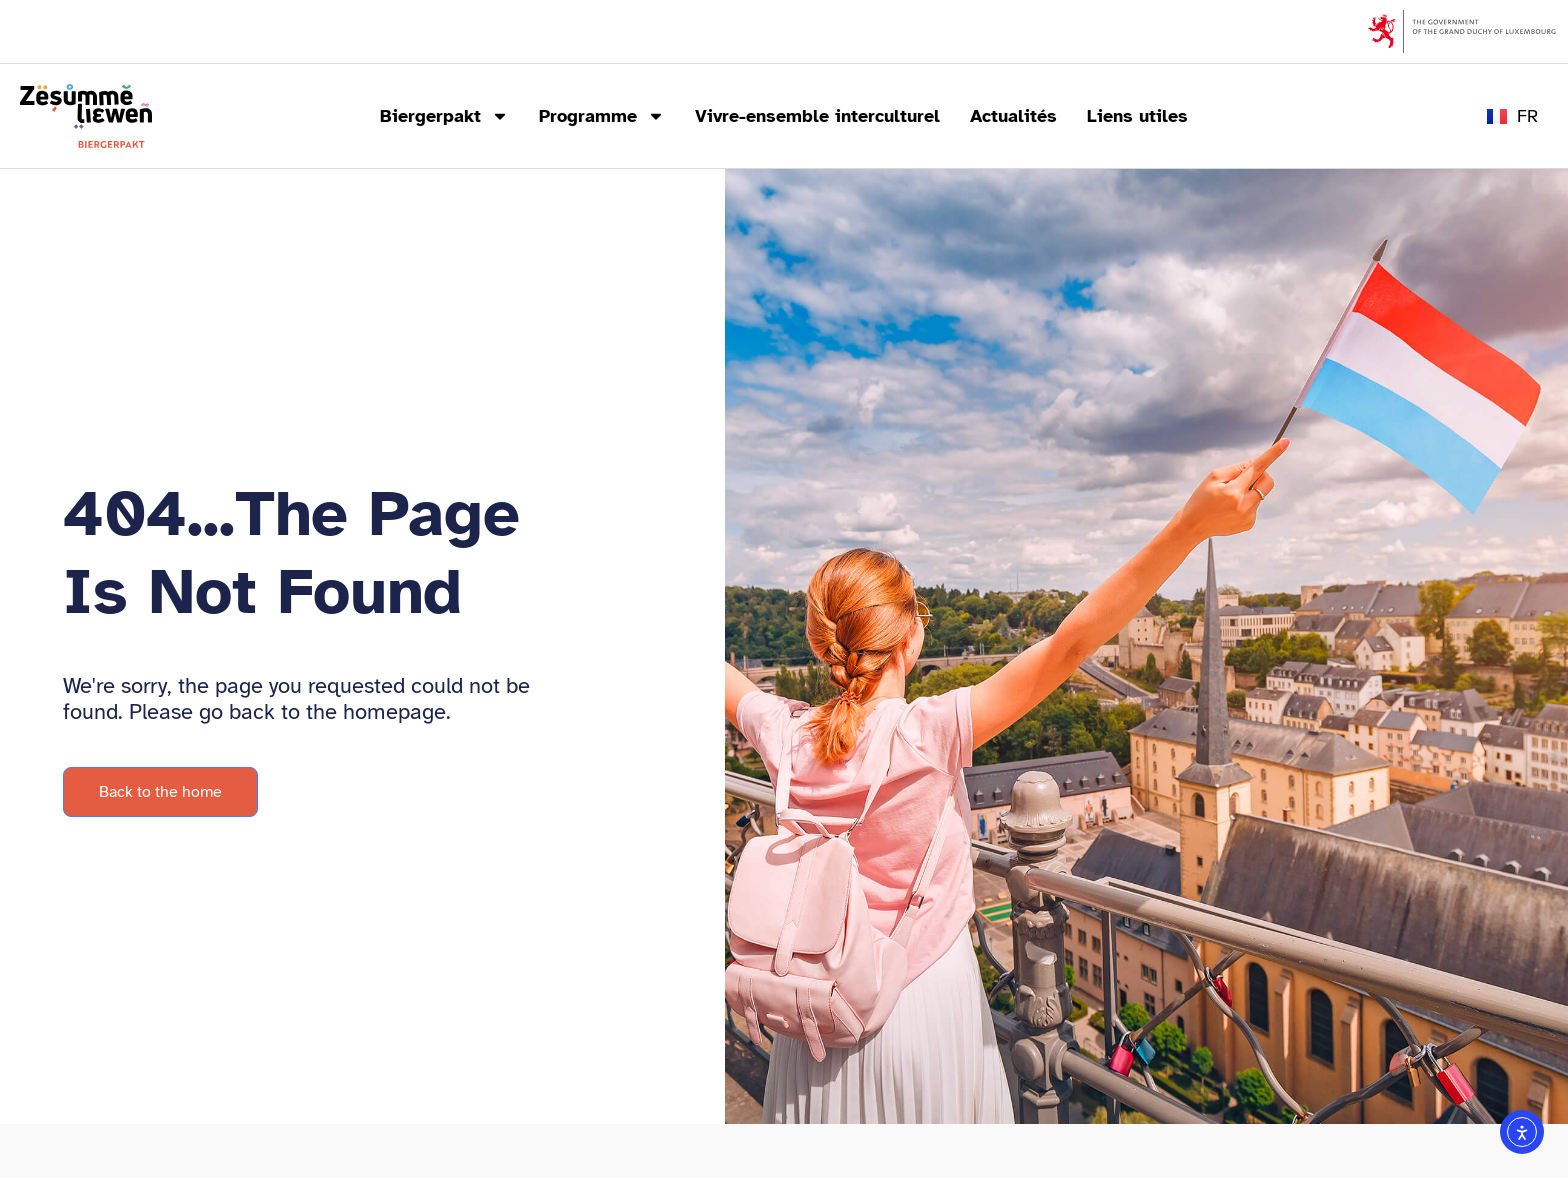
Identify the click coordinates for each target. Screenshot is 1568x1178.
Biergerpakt (444, 116)
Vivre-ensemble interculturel (817, 116)
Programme (602, 116)
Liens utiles (1137, 116)
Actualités (1013, 116)
